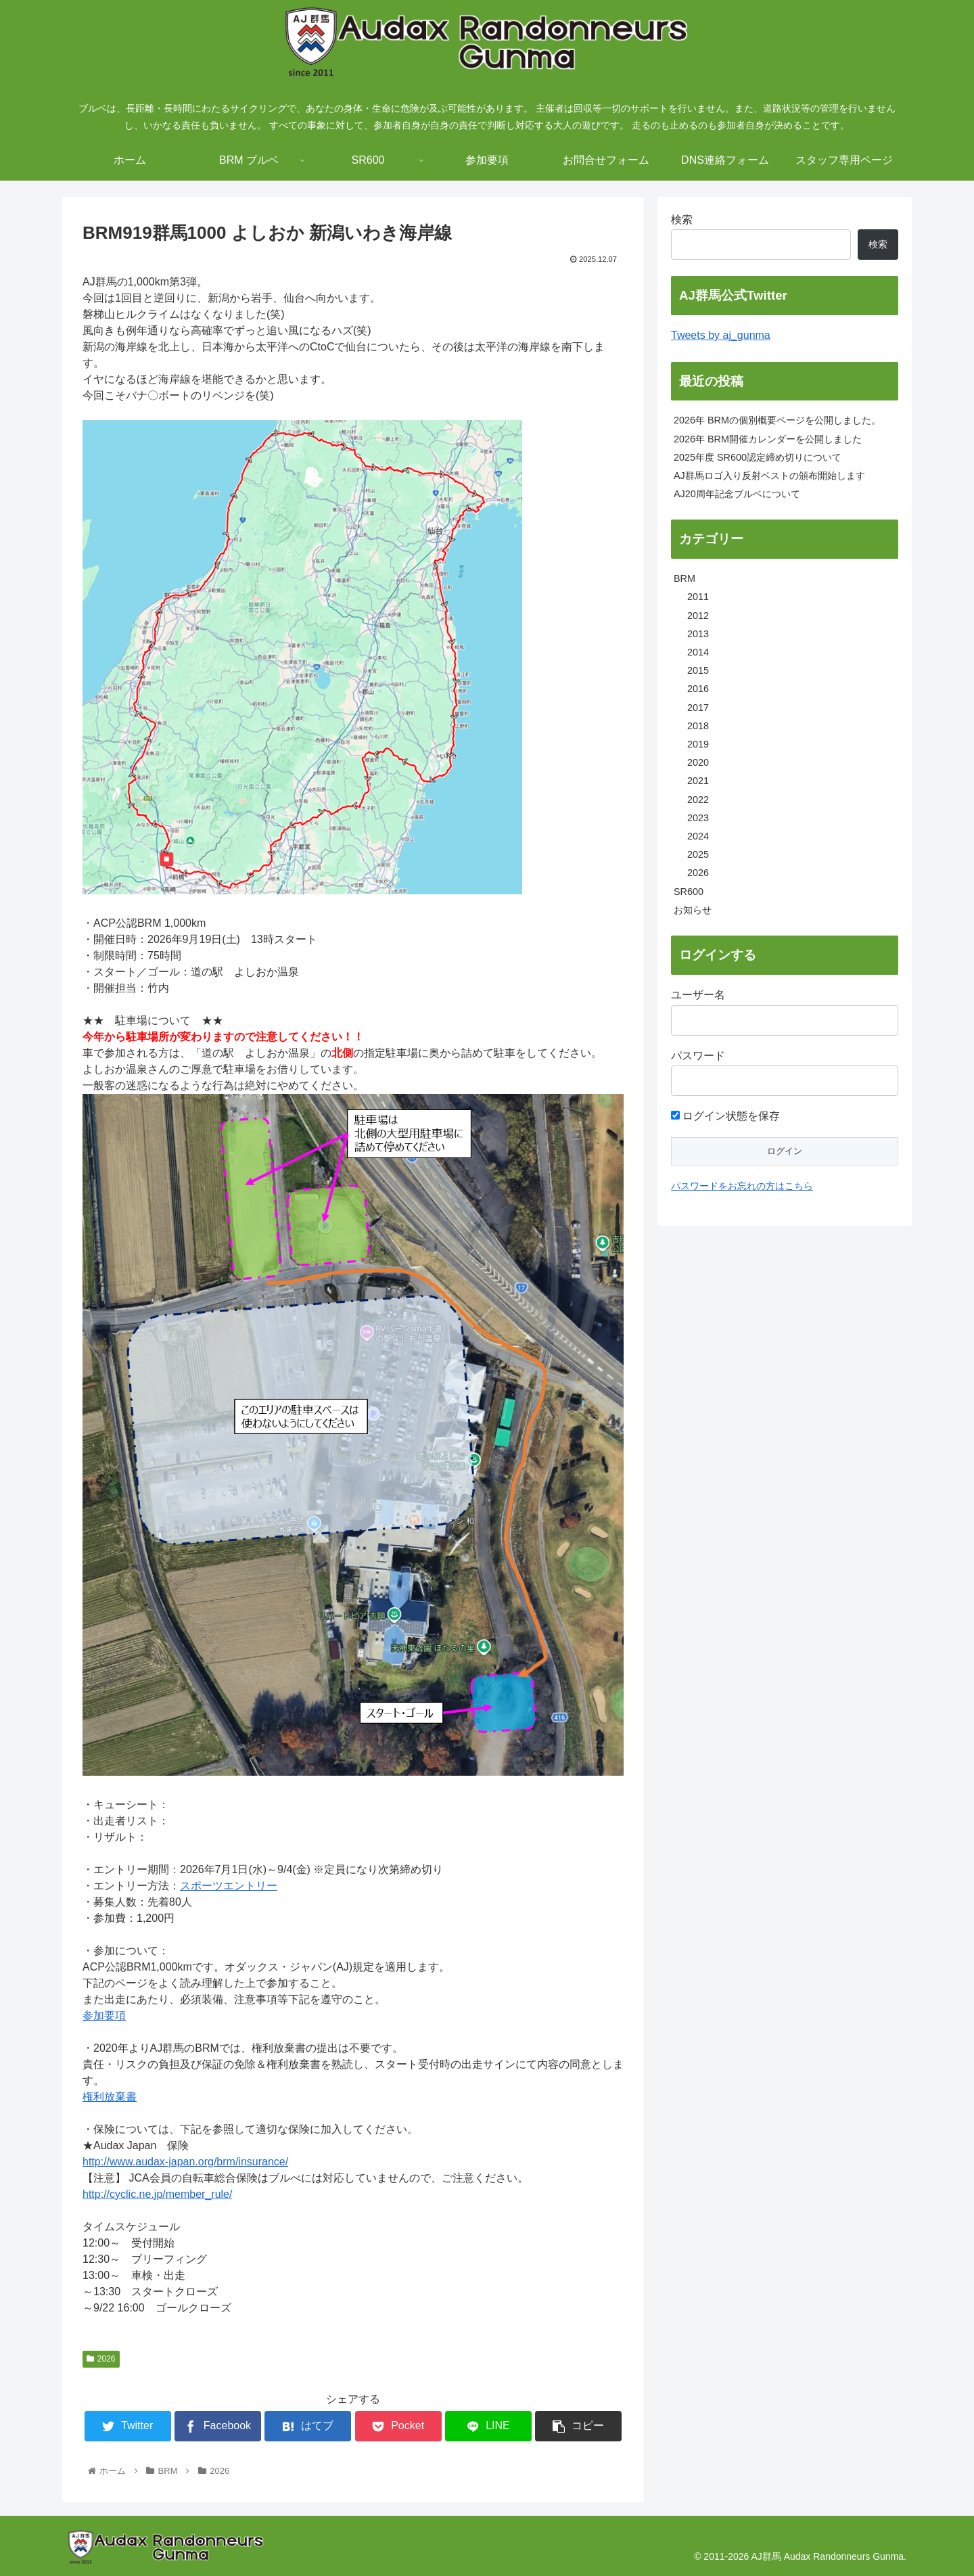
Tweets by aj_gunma (720, 335)
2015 (698, 670)
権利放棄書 (110, 2096)
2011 (698, 596)
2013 (698, 633)
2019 (698, 744)
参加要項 (104, 2015)
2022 (698, 799)
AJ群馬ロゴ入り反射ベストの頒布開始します (769, 475)
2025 (698, 854)
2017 (698, 707)
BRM (684, 578)
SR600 (688, 891)
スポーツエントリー (228, 1885)
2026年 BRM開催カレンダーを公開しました (768, 439)
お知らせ (693, 909)
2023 (698, 817)
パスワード (698, 1055)
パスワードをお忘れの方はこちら (742, 1185)
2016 (698, 688)
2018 (698, 725)
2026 (101, 2359)
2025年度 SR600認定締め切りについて (757, 457)
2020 (698, 762)
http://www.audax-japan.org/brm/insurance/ (185, 2161)
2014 (698, 652)
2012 (698, 615)
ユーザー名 (698, 995)
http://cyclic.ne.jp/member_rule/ (157, 2194)
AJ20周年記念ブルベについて (737, 493)
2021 (698, 780)
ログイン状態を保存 (725, 1116)
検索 (682, 219)
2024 (698, 836)
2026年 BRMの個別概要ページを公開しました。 (777, 420)
